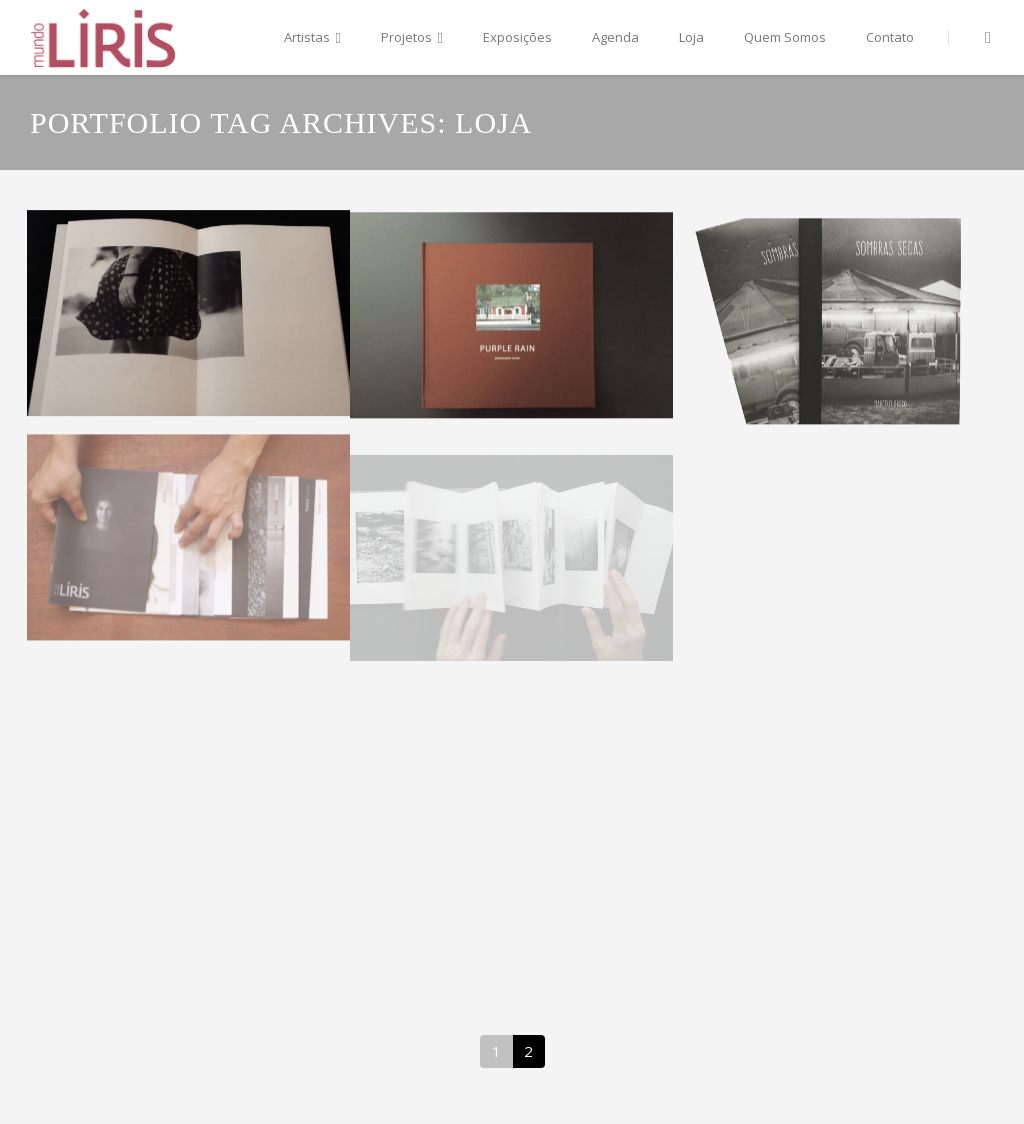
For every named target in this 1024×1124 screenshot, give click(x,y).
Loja (691, 37)
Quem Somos (785, 37)
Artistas (312, 38)
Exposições (517, 37)
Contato (890, 37)
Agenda (615, 37)
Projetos (412, 38)
